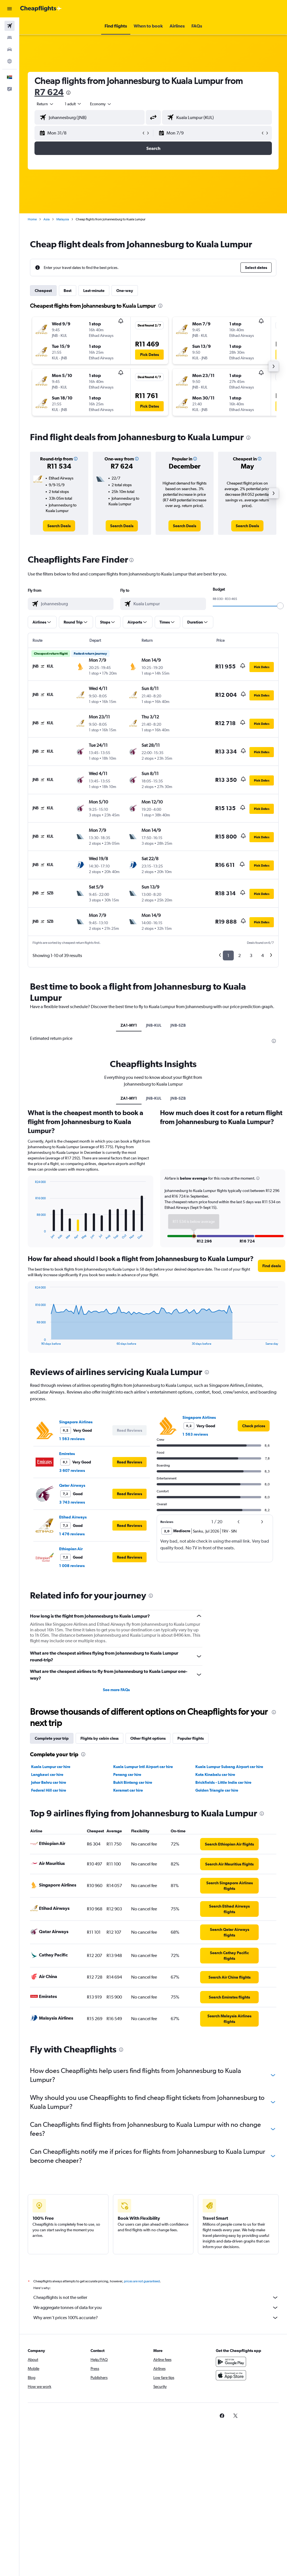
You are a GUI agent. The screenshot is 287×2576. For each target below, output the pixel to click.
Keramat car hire (128, 1790)
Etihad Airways (73, 1517)
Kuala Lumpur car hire (50, 1766)
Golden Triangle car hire (216, 1790)
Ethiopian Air (71, 1549)
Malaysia (62, 219)
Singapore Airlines (75, 1422)
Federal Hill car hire (48, 1790)
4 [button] (262, 955)
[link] (59, 525)
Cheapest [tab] (43, 290)
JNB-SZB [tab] (178, 1025)
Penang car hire (127, 1774)
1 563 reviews (72, 1439)
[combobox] (101, 104)
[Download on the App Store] (231, 2381)
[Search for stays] (9, 37)
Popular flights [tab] (190, 1738)
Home (32, 219)
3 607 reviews (72, 1470)
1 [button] (228, 955)
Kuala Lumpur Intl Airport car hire (143, 1766)
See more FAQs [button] (116, 1689)
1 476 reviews (72, 1534)
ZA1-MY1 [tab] (129, 1025)
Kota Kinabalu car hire (215, 1774)
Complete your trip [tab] (52, 1738)
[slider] (280, 605)
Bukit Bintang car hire (132, 1782)
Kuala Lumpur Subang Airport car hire (229, 1766)
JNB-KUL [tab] (153, 1025)
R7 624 (49, 92)
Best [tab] (67, 290)
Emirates (67, 1453)
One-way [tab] (124, 290)
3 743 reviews (72, 1502)
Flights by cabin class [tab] (99, 1738)
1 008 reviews (72, 1565)
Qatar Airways (72, 1485)
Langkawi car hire (47, 1774)
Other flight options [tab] (148, 1738)
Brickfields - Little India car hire (223, 1782)
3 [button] (251, 955)
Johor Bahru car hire (48, 1782)
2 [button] (239, 955)
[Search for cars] (9, 49)
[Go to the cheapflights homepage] (41, 9)
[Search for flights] (9, 25)
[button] (9, 9)
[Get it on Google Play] (231, 2368)
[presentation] (68, 92)
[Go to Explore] (9, 61)
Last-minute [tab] (94, 290)
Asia (46, 219)
